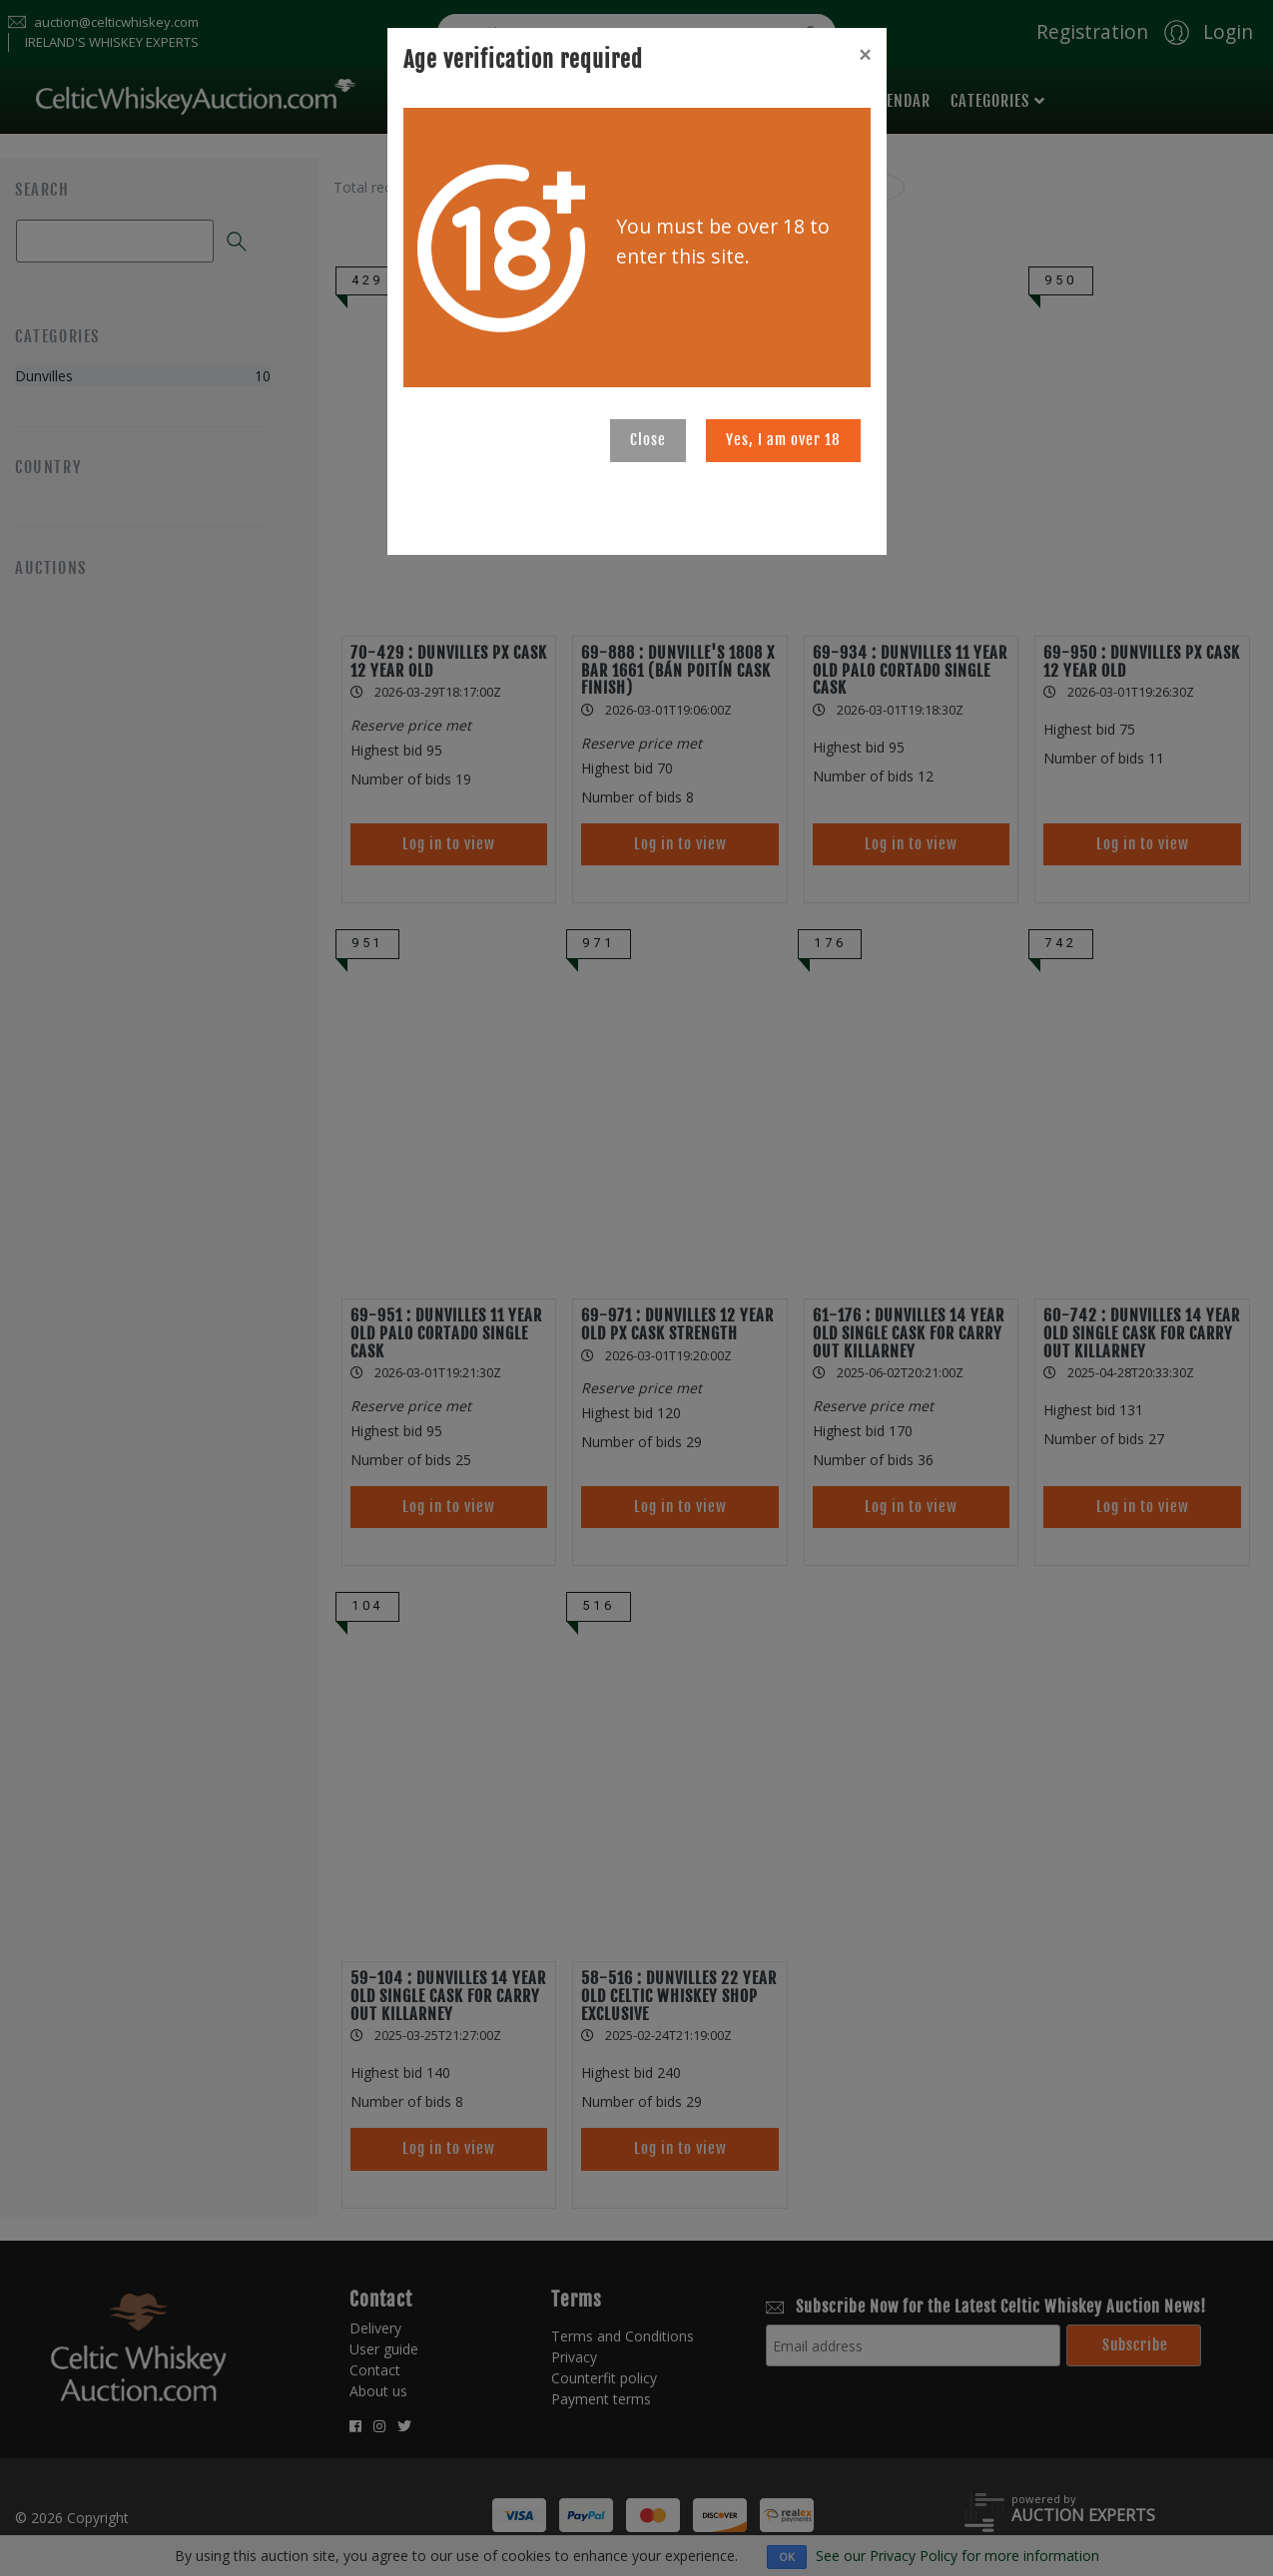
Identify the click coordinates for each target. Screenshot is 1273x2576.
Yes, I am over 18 (783, 439)
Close (648, 439)
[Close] (865, 55)
